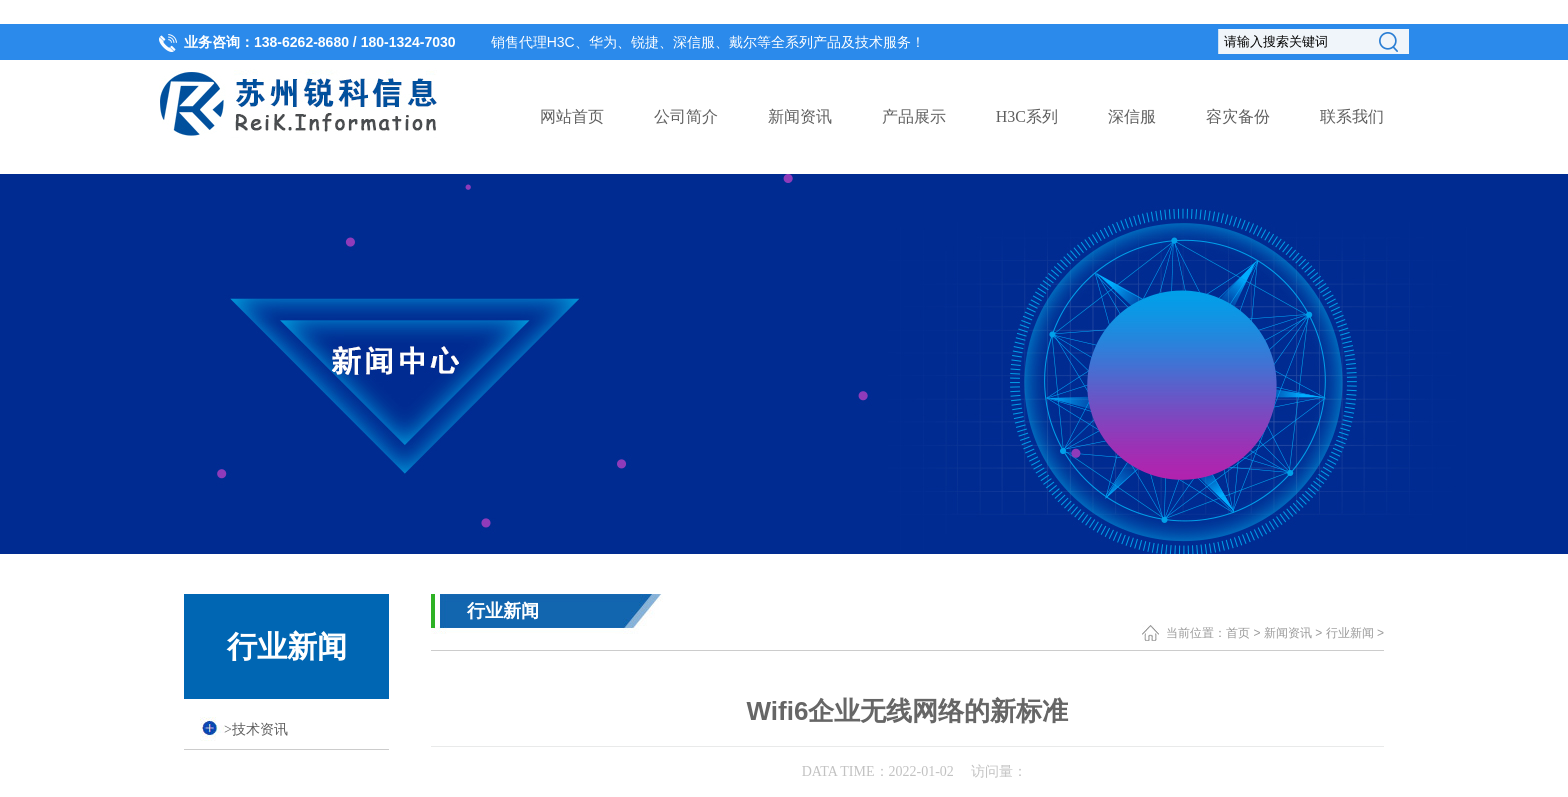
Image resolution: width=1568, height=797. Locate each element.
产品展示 (914, 116)
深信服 (1132, 116)
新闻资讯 (800, 116)
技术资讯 (256, 729)
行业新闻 (1350, 633)
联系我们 (1352, 116)
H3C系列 (1027, 116)
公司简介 (686, 116)
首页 (1238, 633)
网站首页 (572, 116)
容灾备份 (1238, 116)
